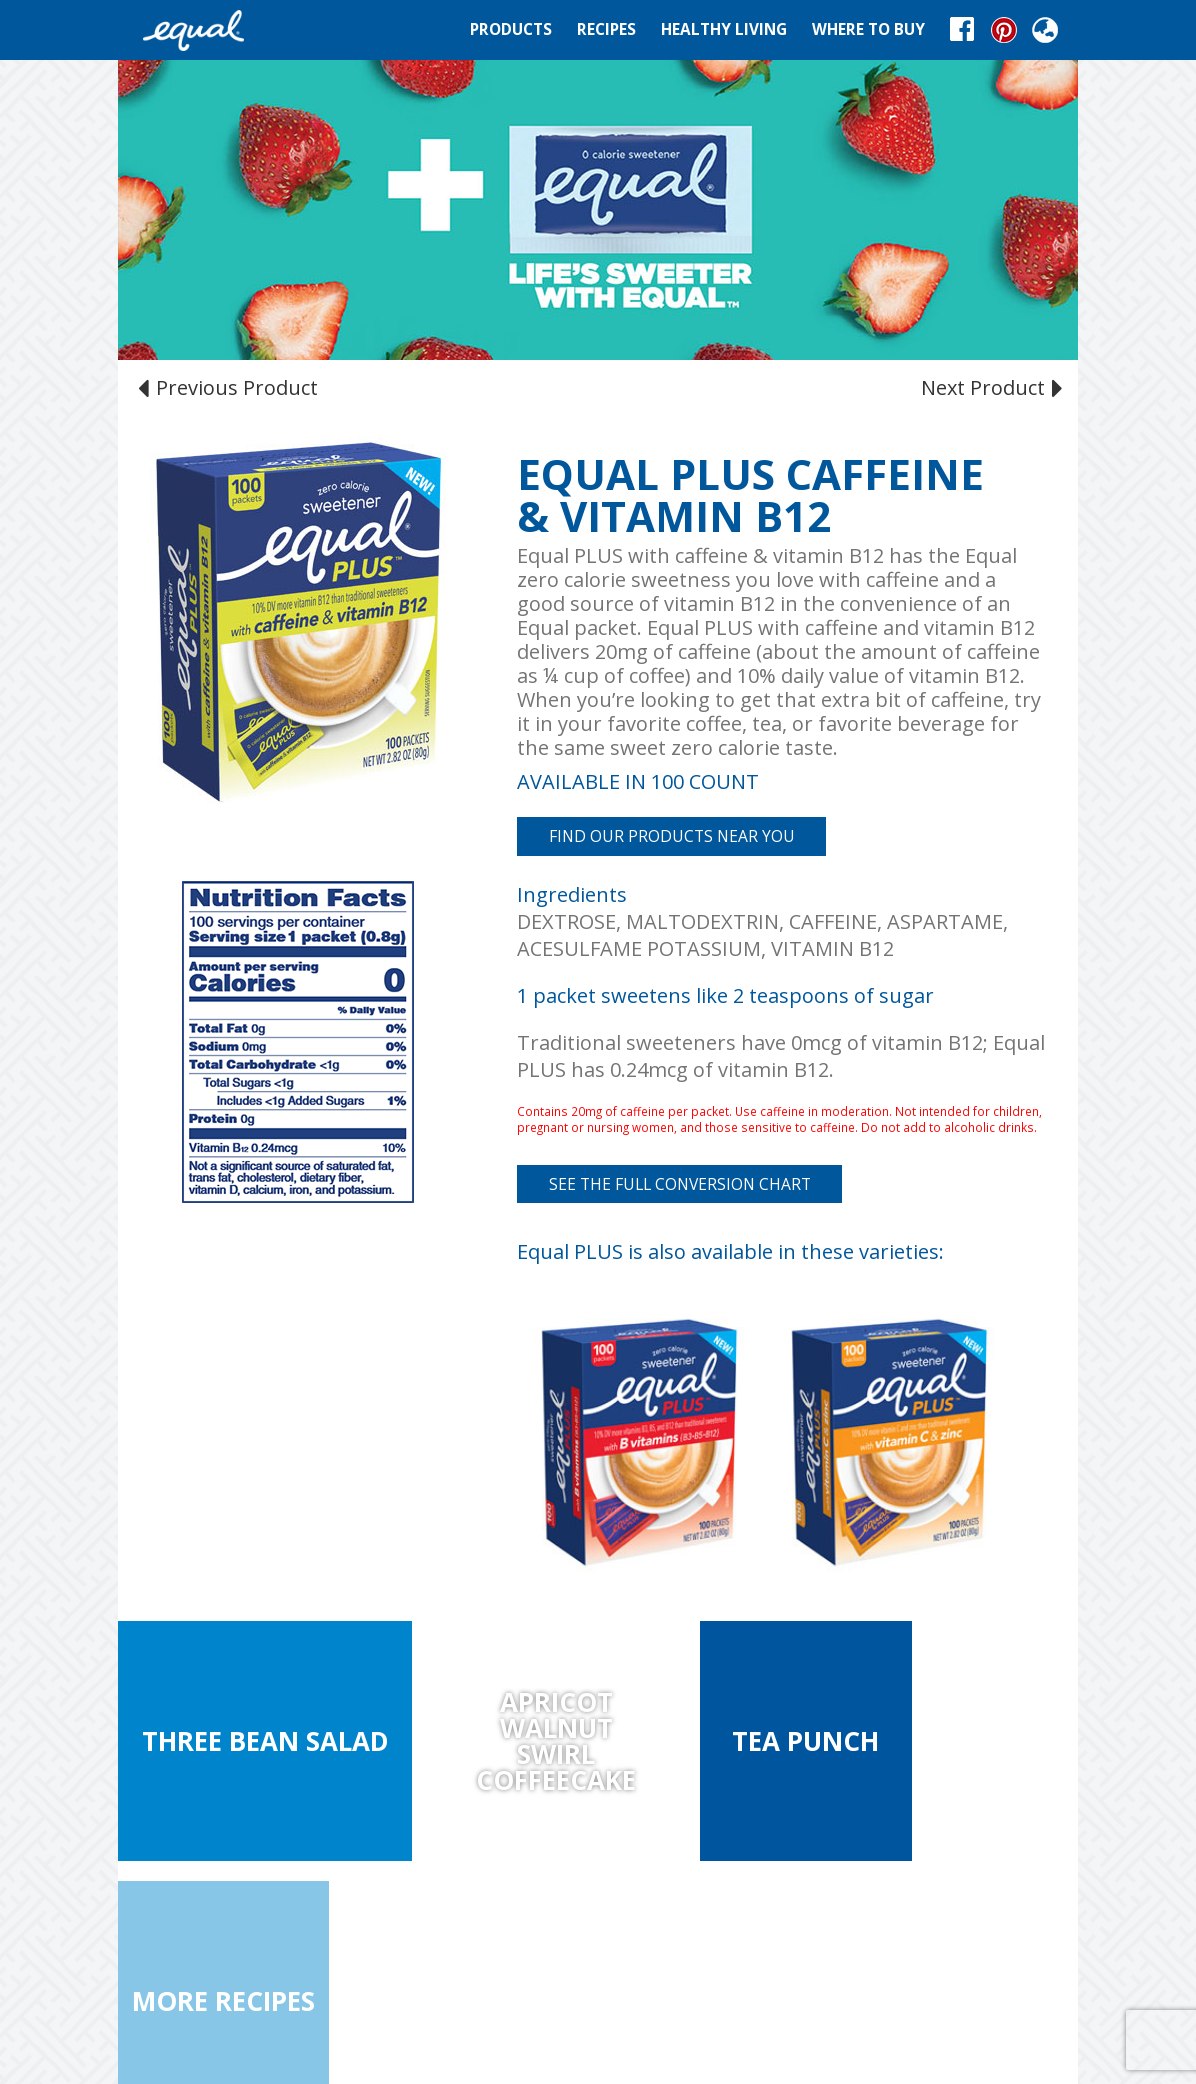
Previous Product (230, 387)
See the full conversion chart (680, 1184)
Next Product (989, 387)
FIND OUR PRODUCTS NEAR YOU (672, 836)
